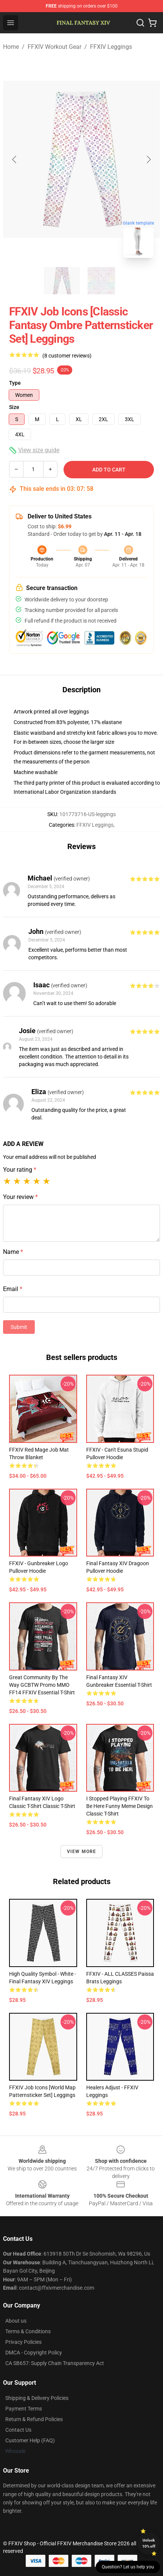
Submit (19, 1327)
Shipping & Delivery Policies (36, 2398)
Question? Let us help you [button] (128, 2567)
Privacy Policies (23, 2342)
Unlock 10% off (148, 2543)
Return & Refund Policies (34, 2419)
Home (11, 46)
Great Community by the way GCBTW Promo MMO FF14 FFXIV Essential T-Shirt (42, 1684)
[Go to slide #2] (101, 280)
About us (15, 2321)
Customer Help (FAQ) (30, 2440)
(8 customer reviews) (67, 356)
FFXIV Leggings (111, 46)
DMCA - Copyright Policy (33, 2353)
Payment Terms (23, 2409)
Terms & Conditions (28, 2331)
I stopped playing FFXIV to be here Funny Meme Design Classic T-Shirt (119, 1806)
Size (14, 407)
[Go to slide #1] (62, 280)
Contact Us (18, 2430)
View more (81, 1851)
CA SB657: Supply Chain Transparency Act (54, 2363)
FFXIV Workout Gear (54, 46)
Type (15, 383)
